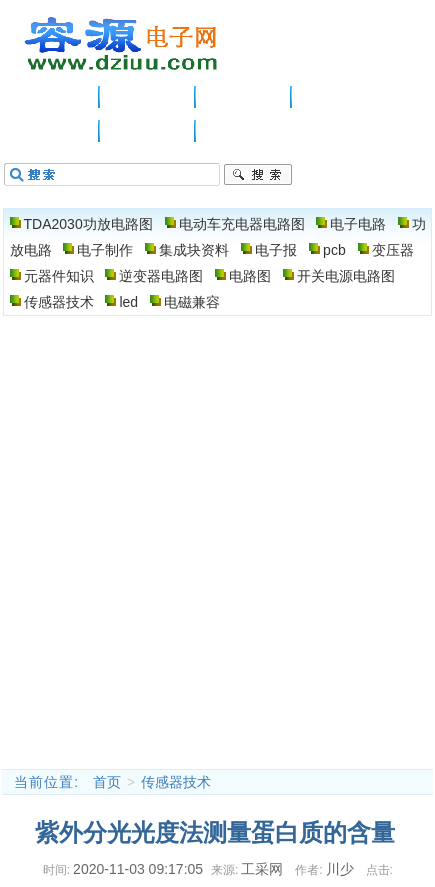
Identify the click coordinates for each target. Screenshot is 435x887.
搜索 (258, 175)
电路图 (148, 131)
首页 (107, 782)
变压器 (393, 250)
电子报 (276, 250)
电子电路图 (122, 44)
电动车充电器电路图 (242, 224)
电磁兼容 (192, 302)
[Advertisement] (217, 541)
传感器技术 (59, 302)
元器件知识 (59, 276)
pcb (334, 250)
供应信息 (148, 97)
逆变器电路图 (161, 276)
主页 (52, 97)
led (128, 302)
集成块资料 (194, 250)
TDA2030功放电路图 (88, 224)
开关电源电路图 (346, 276)
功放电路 (340, 97)
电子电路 (244, 97)
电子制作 (52, 131)
